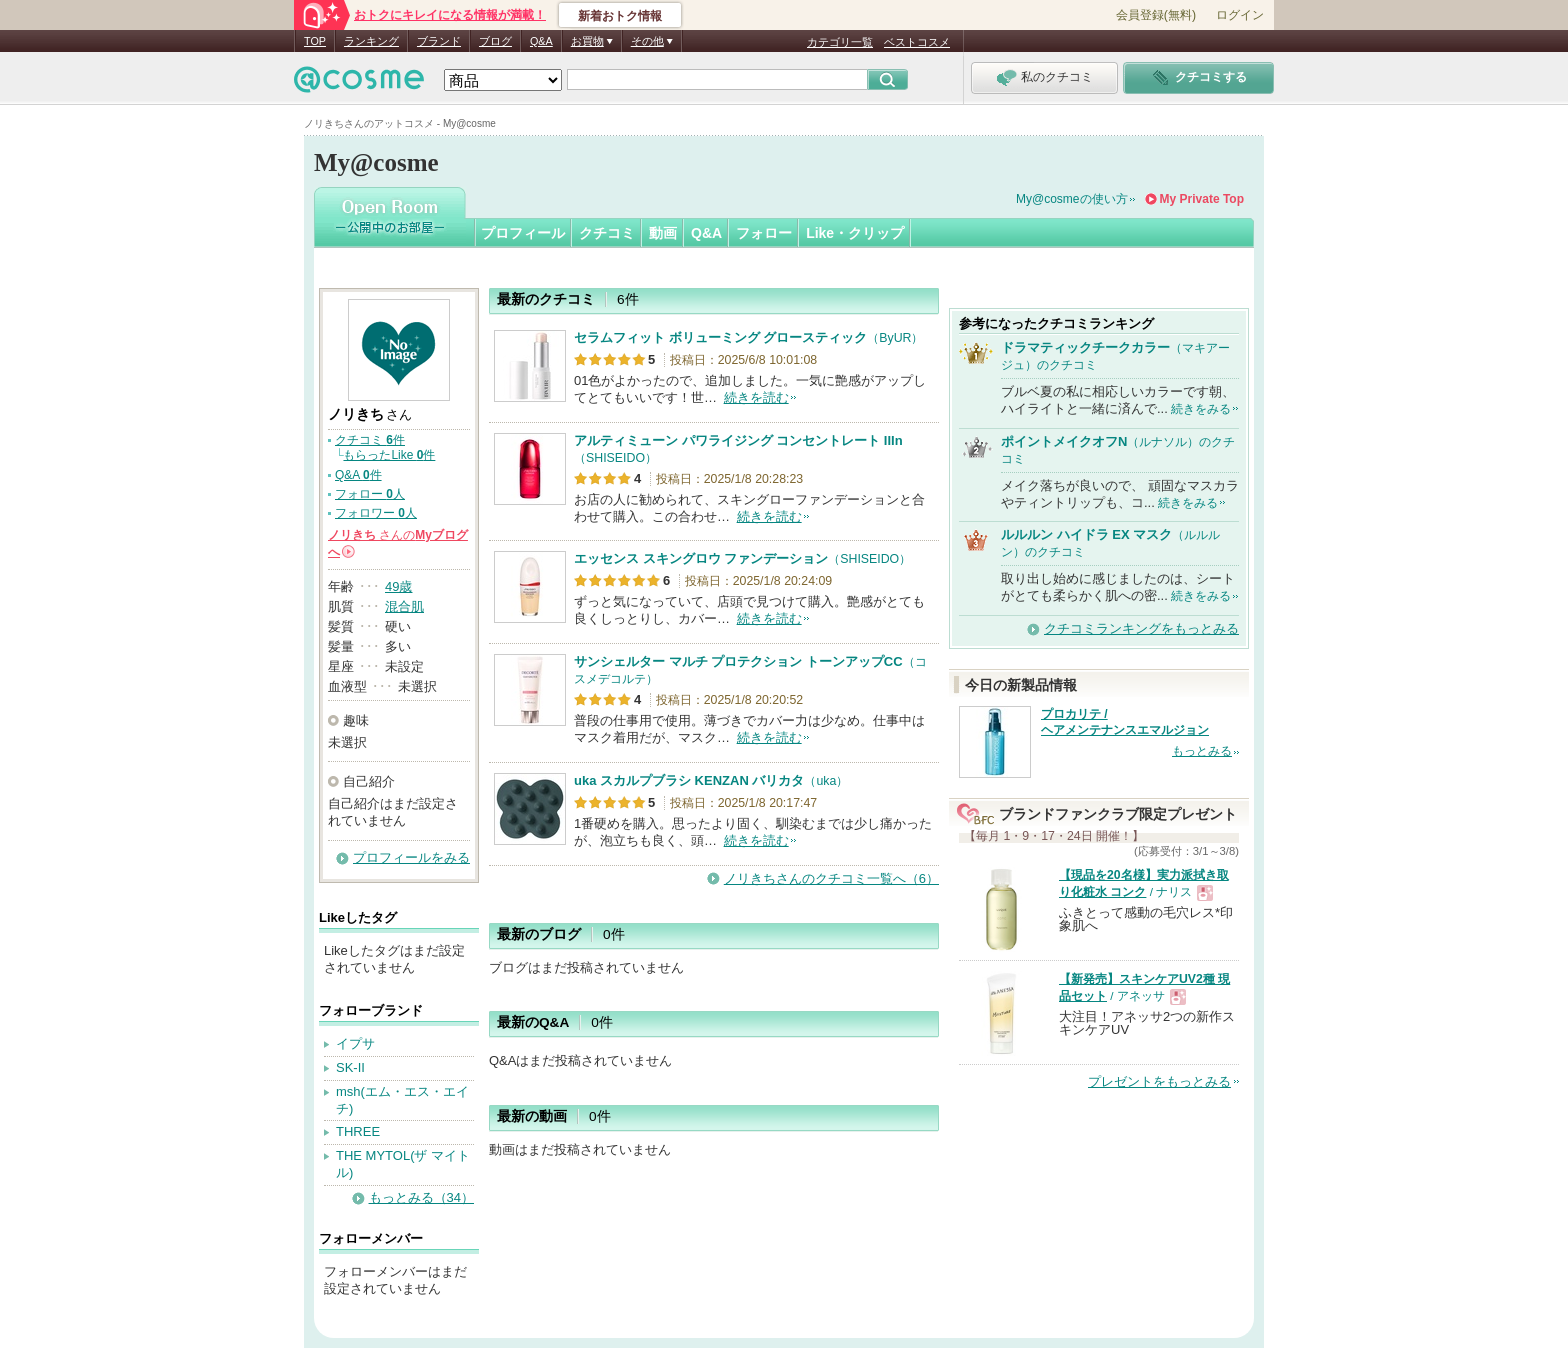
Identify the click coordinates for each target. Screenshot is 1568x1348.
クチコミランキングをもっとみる (1141, 628)
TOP (315, 41)
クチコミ (607, 233)
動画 (663, 233)
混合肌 (404, 606)
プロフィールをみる (411, 857)
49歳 (398, 586)
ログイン (1240, 15)
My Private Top (1202, 199)
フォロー (764, 233)
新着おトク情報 (620, 16)
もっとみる (1202, 751)
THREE (358, 1131)
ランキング (371, 41)
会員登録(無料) (1156, 15)
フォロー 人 (370, 494)
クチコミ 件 (370, 440)
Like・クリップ (855, 233)
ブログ (495, 41)
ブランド (439, 41)
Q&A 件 (358, 475)
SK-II (350, 1067)
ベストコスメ (917, 42)
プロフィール (523, 233)
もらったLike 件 (389, 455)
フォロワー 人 (376, 513)
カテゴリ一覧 (840, 42)
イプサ (355, 1043)
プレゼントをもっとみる (1159, 1081)
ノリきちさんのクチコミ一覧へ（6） (831, 878)
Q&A (541, 41)
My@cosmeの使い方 (1072, 199)
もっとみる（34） (421, 1197)
